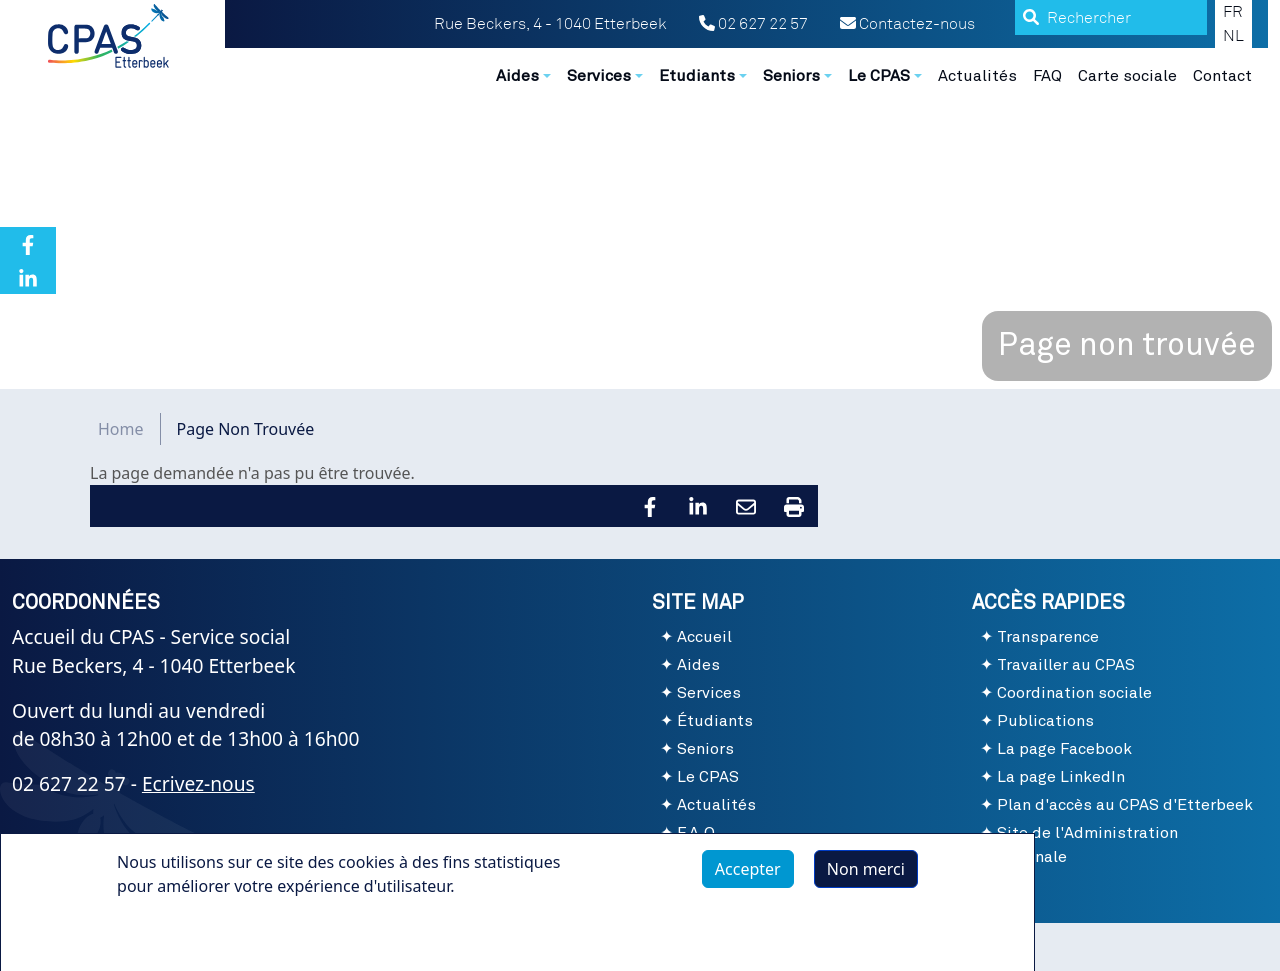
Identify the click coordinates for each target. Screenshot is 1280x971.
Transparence (1048, 637)
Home (121, 429)
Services (709, 693)
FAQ (1047, 76)
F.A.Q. (698, 833)
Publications (1045, 721)
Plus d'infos (180, 944)
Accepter (748, 881)
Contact (1222, 76)
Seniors (705, 749)
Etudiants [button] (697, 76)
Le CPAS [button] (879, 76)
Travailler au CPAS (1066, 665)
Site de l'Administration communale (1079, 845)
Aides (698, 665)
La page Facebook (1064, 749)
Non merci (866, 881)
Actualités (977, 76)
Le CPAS (708, 777)
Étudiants (715, 721)
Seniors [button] (791, 76)
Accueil (704, 637)
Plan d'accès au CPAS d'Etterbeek (1125, 805)
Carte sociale (1127, 76)
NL (1233, 36)
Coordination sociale (1074, 693)
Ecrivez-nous (198, 783)
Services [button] (599, 76)
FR (1233, 12)
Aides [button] (517, 76)
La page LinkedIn (1061, 777)
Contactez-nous (907, 24)
